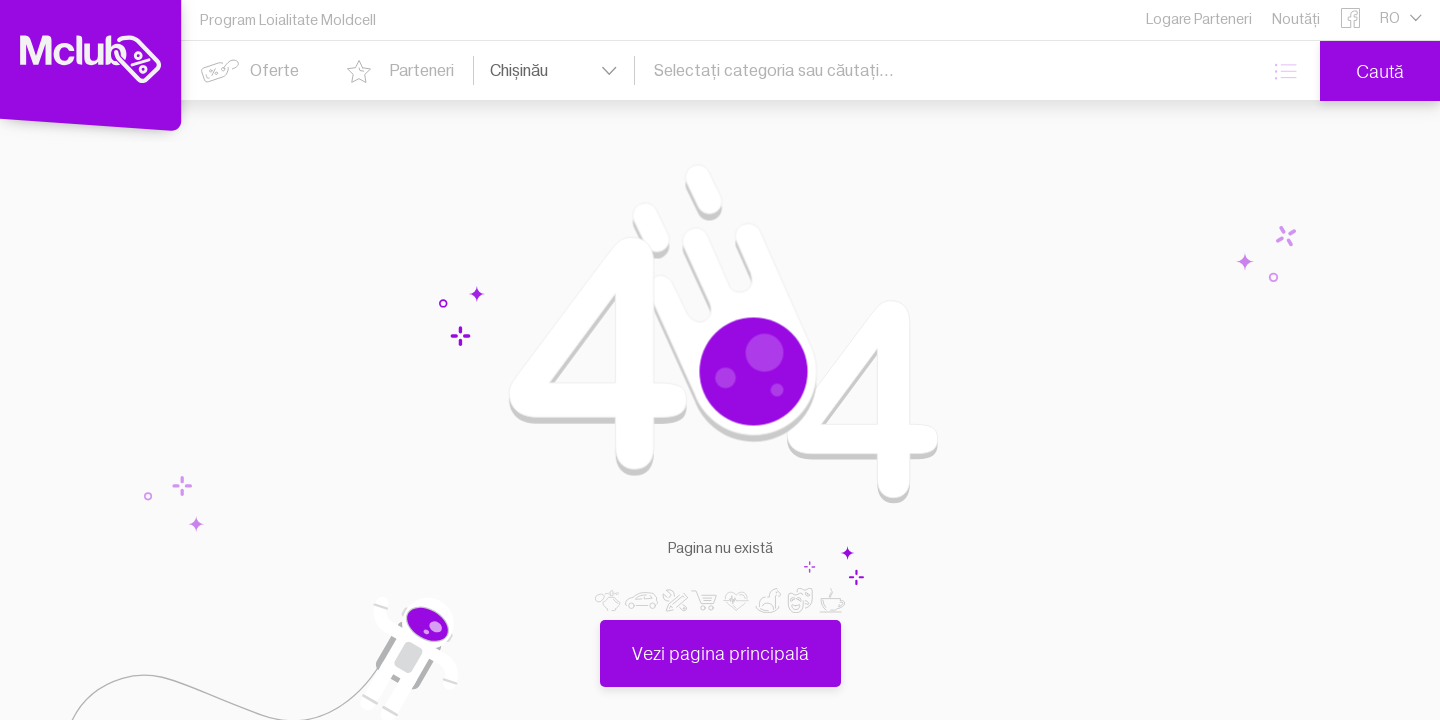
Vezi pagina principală (720, 642)
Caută (1380, 71)
